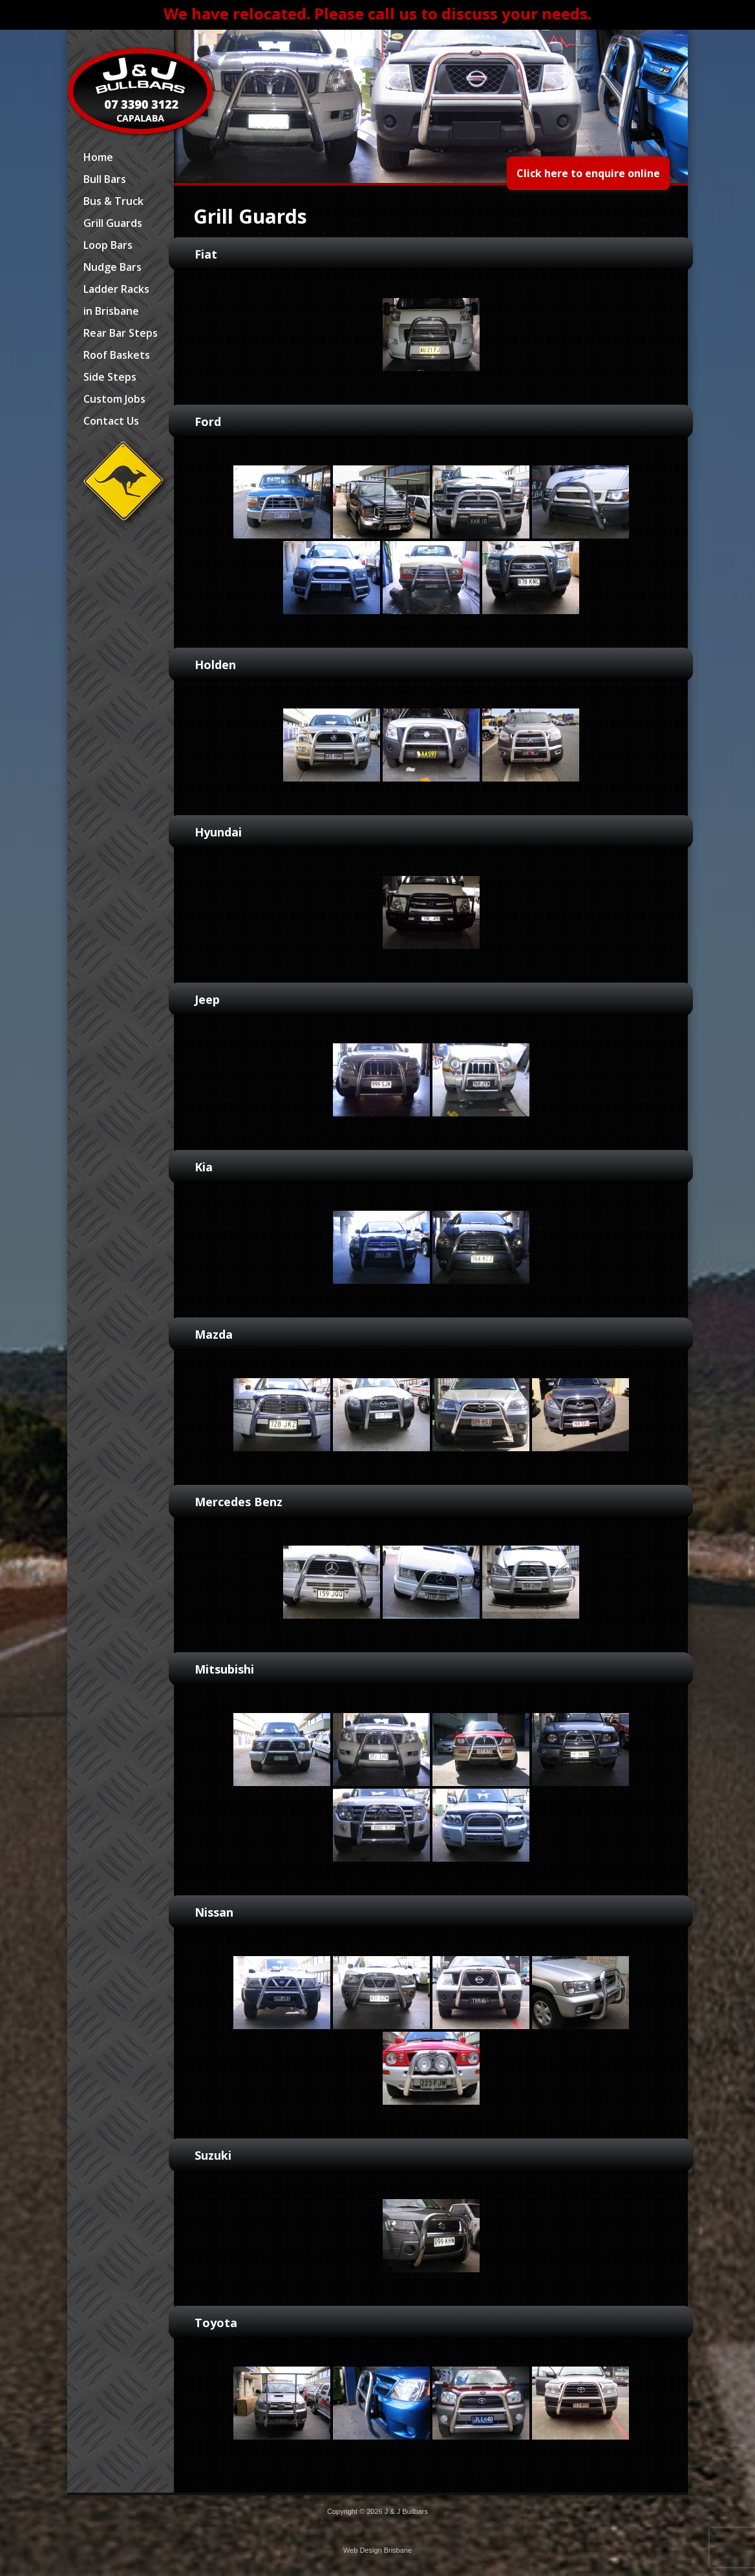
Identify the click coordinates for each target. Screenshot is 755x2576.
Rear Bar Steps (120, 333)
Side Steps (109, 377)
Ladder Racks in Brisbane (116, 300)
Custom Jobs (114, 399)
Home (98, 157)
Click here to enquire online (588, 173)
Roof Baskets (116, 355)
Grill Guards (112, 223)
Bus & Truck (113, 201)
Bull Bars (104, 179)
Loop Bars (108, 245)
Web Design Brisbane (377, 2550)
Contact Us (111, 421)
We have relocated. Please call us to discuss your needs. (377, 13)
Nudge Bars (112, 267)
